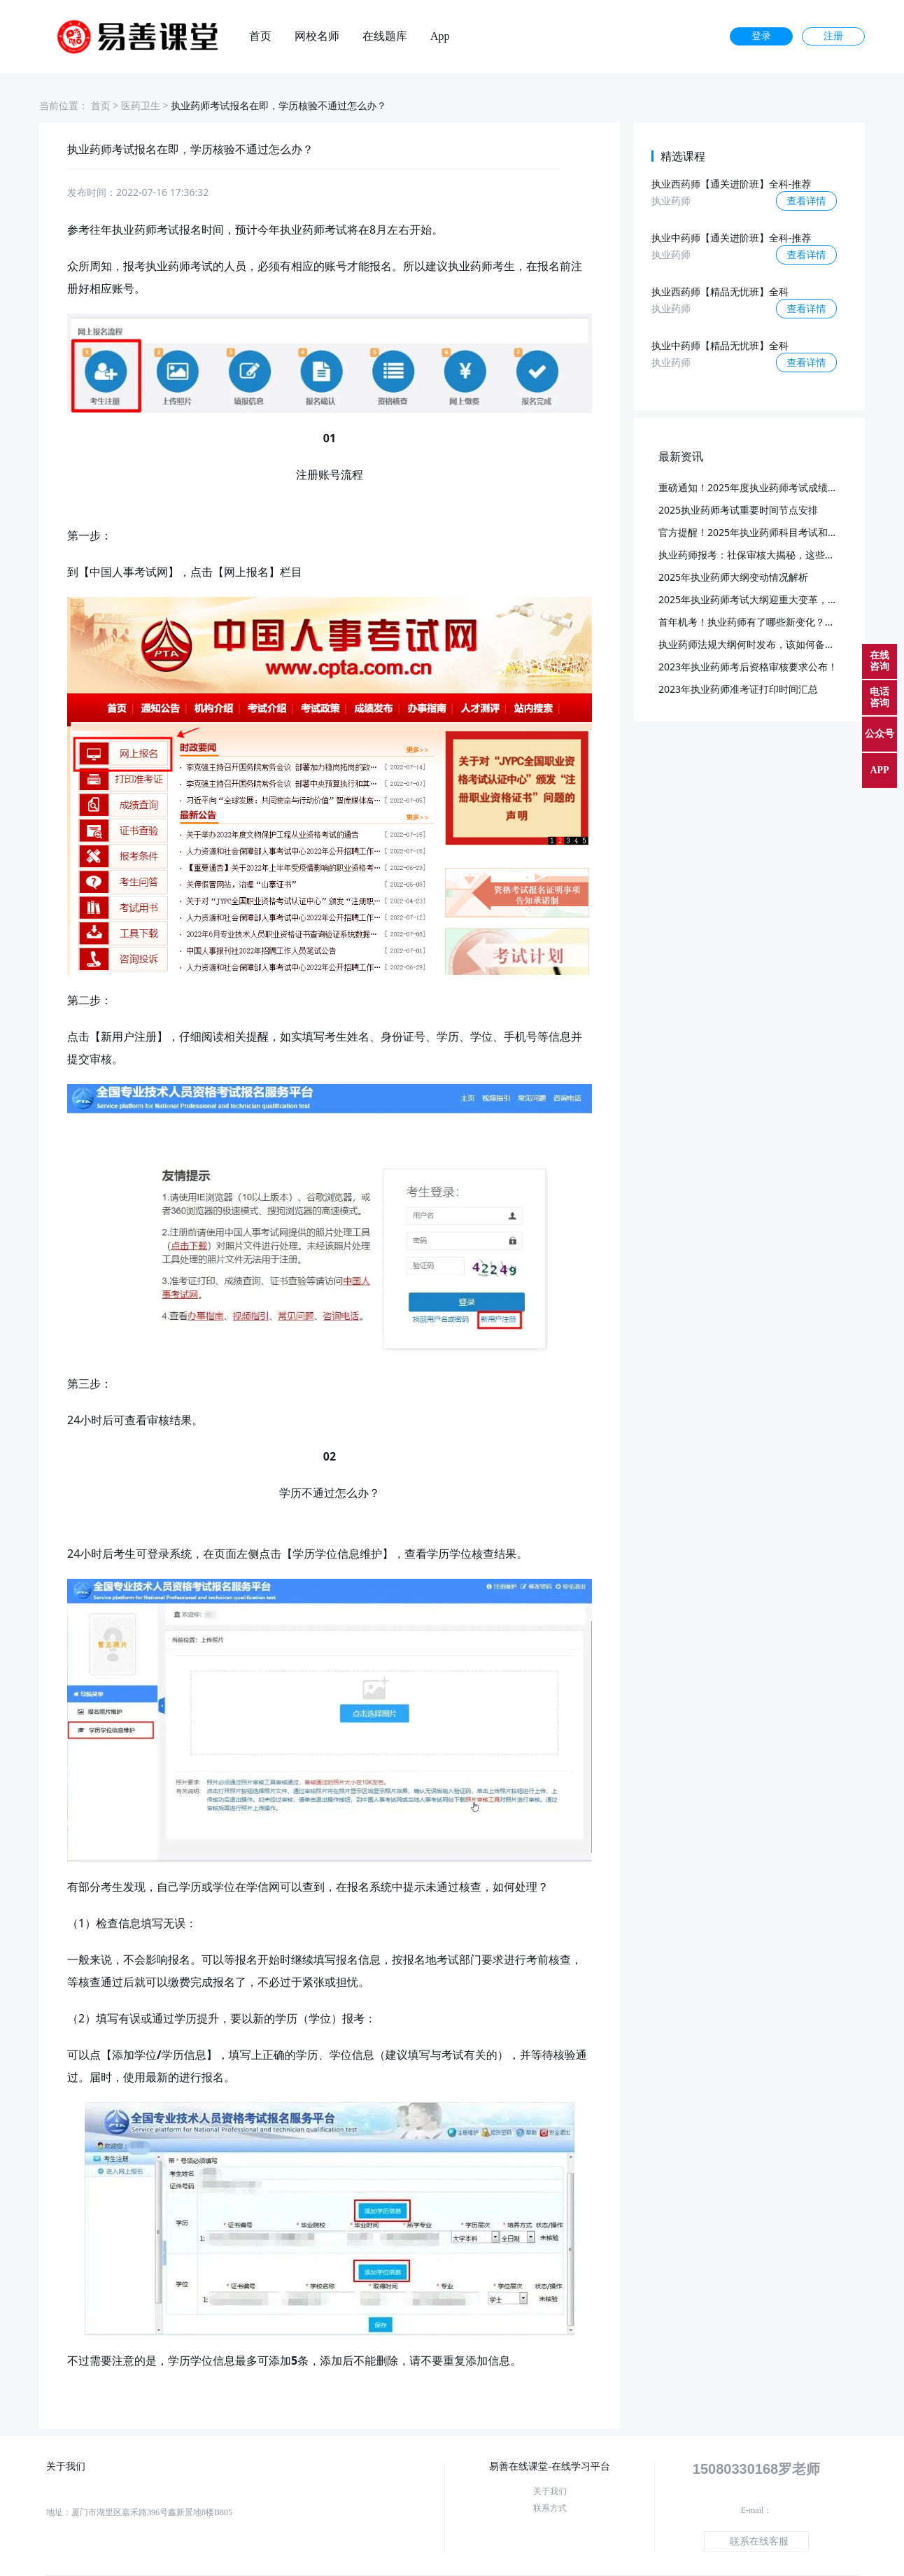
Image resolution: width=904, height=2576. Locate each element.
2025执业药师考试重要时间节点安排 (738, 509)
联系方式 (550, 2508)
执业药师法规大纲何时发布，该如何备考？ (751, 644)
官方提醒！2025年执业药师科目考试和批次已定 (762, 532)
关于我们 (550, 2491)
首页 (260, 36)
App (440, 36)
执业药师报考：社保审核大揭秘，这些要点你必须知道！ (780, 554)
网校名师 (317, 36)
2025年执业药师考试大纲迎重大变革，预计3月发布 (770, 599)
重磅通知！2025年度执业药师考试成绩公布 (752, 487)
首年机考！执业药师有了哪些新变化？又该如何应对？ (776, 621)
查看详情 (806, 200)
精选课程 (683, 156)
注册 (833, 36)
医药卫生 (140, 105)
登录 (761, 36)
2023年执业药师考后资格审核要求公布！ (748, 666)
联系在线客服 (759, 2541)
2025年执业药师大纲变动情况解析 (733, 577)
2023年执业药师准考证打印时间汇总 (738, 689)
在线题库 (384, 36)
